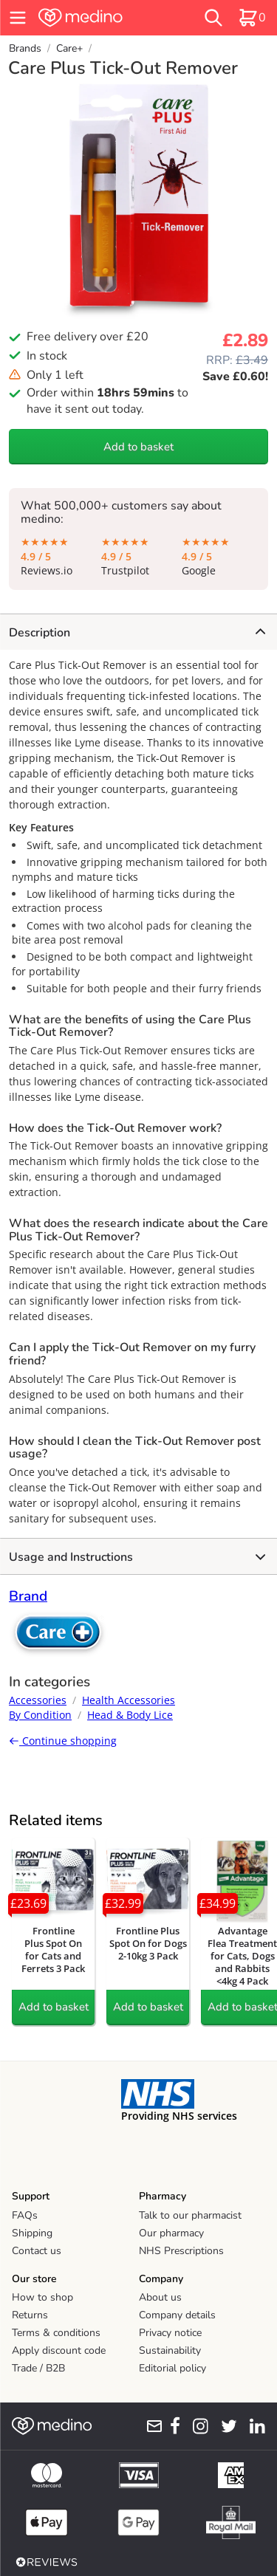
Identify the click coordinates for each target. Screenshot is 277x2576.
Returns (30, 2315)
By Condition (40, 1715)
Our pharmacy (171, 2233)
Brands (25, 48)
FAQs (25, 2215)
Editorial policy (172, 2368)
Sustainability (170, 2350)
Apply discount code (59, 2350)
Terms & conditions (56, 2333)
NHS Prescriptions (181, 2251)
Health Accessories (128, 1700)
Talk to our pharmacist (190, 2215)
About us (160, 2297)
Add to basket (138, 446)
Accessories (37, 1700)
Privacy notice (170, 2333)
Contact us (36, 2251)
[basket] (252, 18)
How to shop (42, 2297)
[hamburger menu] (17, 17)
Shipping (32, 2233)
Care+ (69, 48)
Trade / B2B (38, 2368)
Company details (177, 2315)
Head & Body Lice (130, 1715)
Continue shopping (63, 1741)
